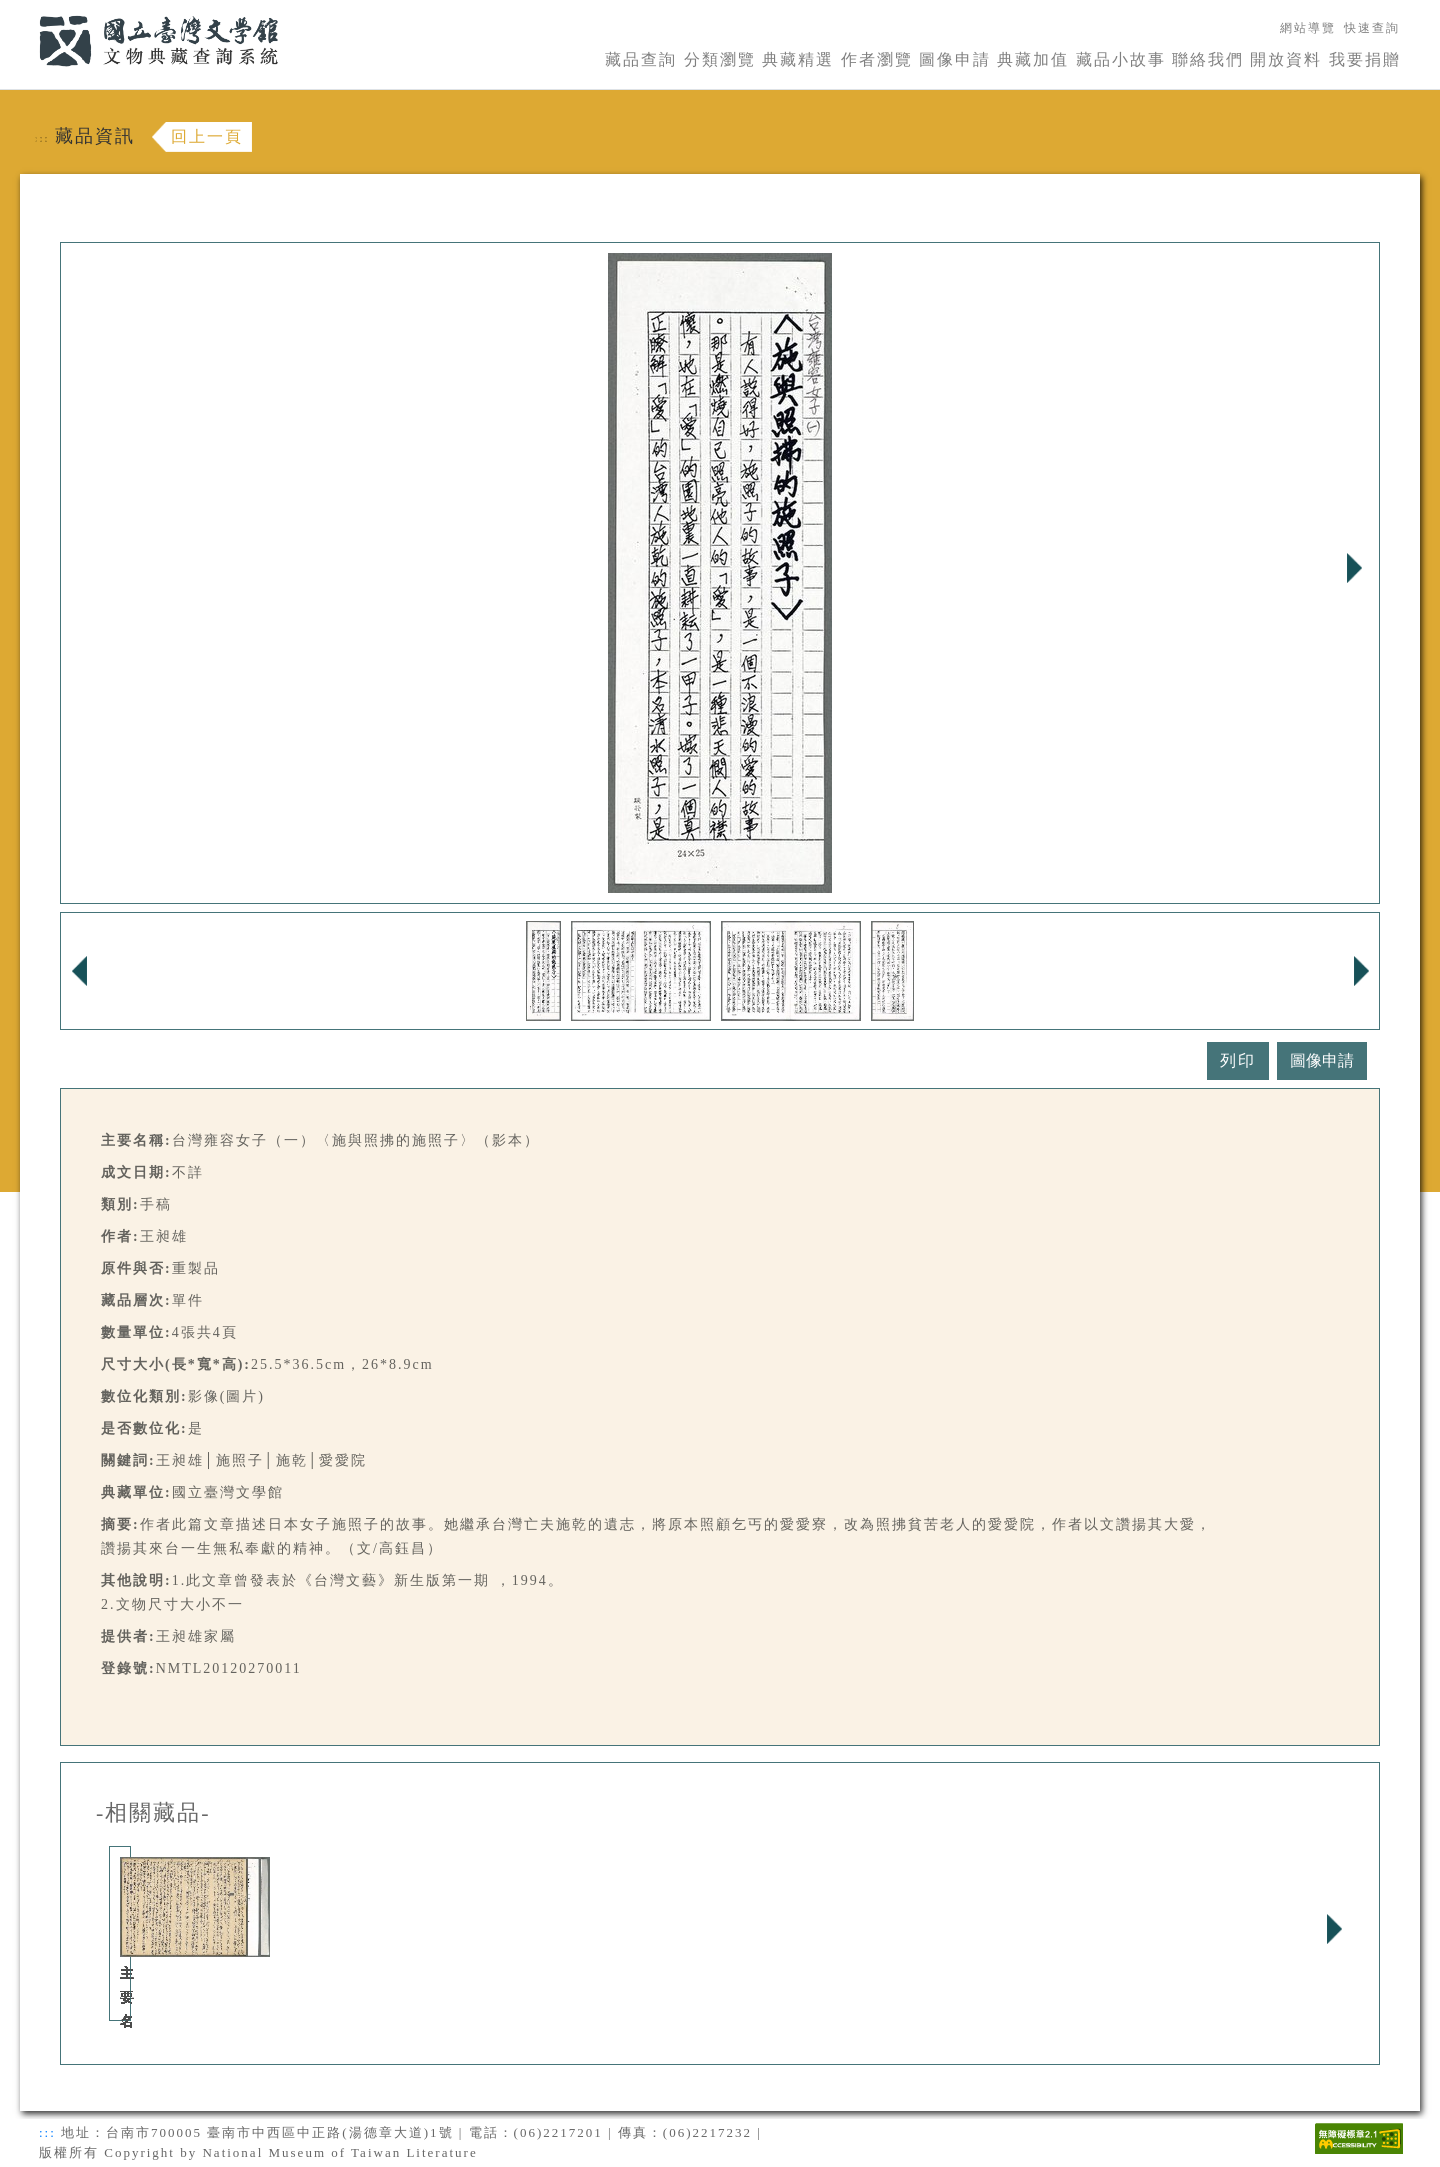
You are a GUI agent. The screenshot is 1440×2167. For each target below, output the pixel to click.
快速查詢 (1372, 28)
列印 (1238, 1060)
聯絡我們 (1208, 59)
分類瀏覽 (720, 59)
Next (1354, 568)
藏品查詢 (641, 59)
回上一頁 (207, 136)
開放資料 (1286, 59)
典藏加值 (1033, 59)
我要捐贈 (1365, 59)
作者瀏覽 (877, 59)
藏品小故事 (1121, 59)
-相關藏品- (153, 1813)
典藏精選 (798, 59)
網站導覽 (1308, 28)
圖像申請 (955, 59)
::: (27, 11)
